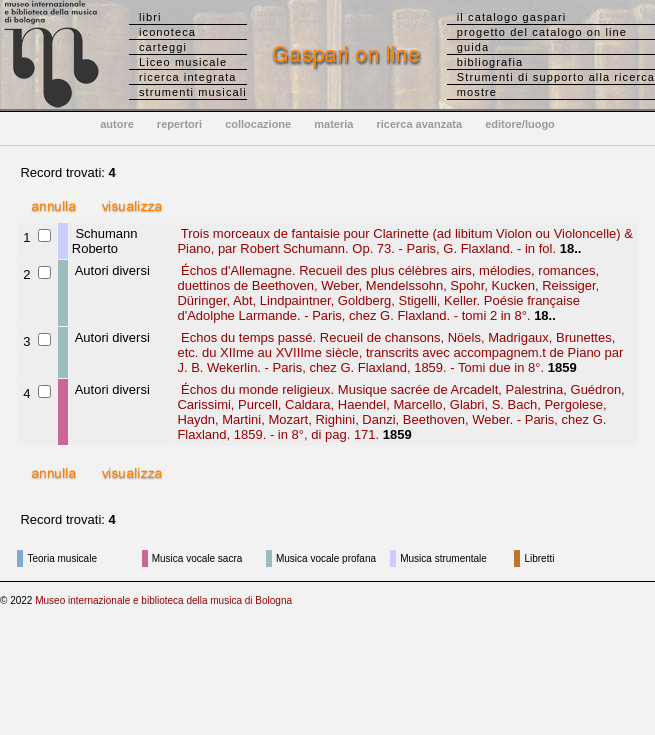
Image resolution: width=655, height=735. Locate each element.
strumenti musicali (193, 92)
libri (150, 17)
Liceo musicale (183, 62)
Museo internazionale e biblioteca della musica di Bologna (163, 600)
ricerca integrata (188, 77)
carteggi (163, 47)
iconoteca (167, 32)
